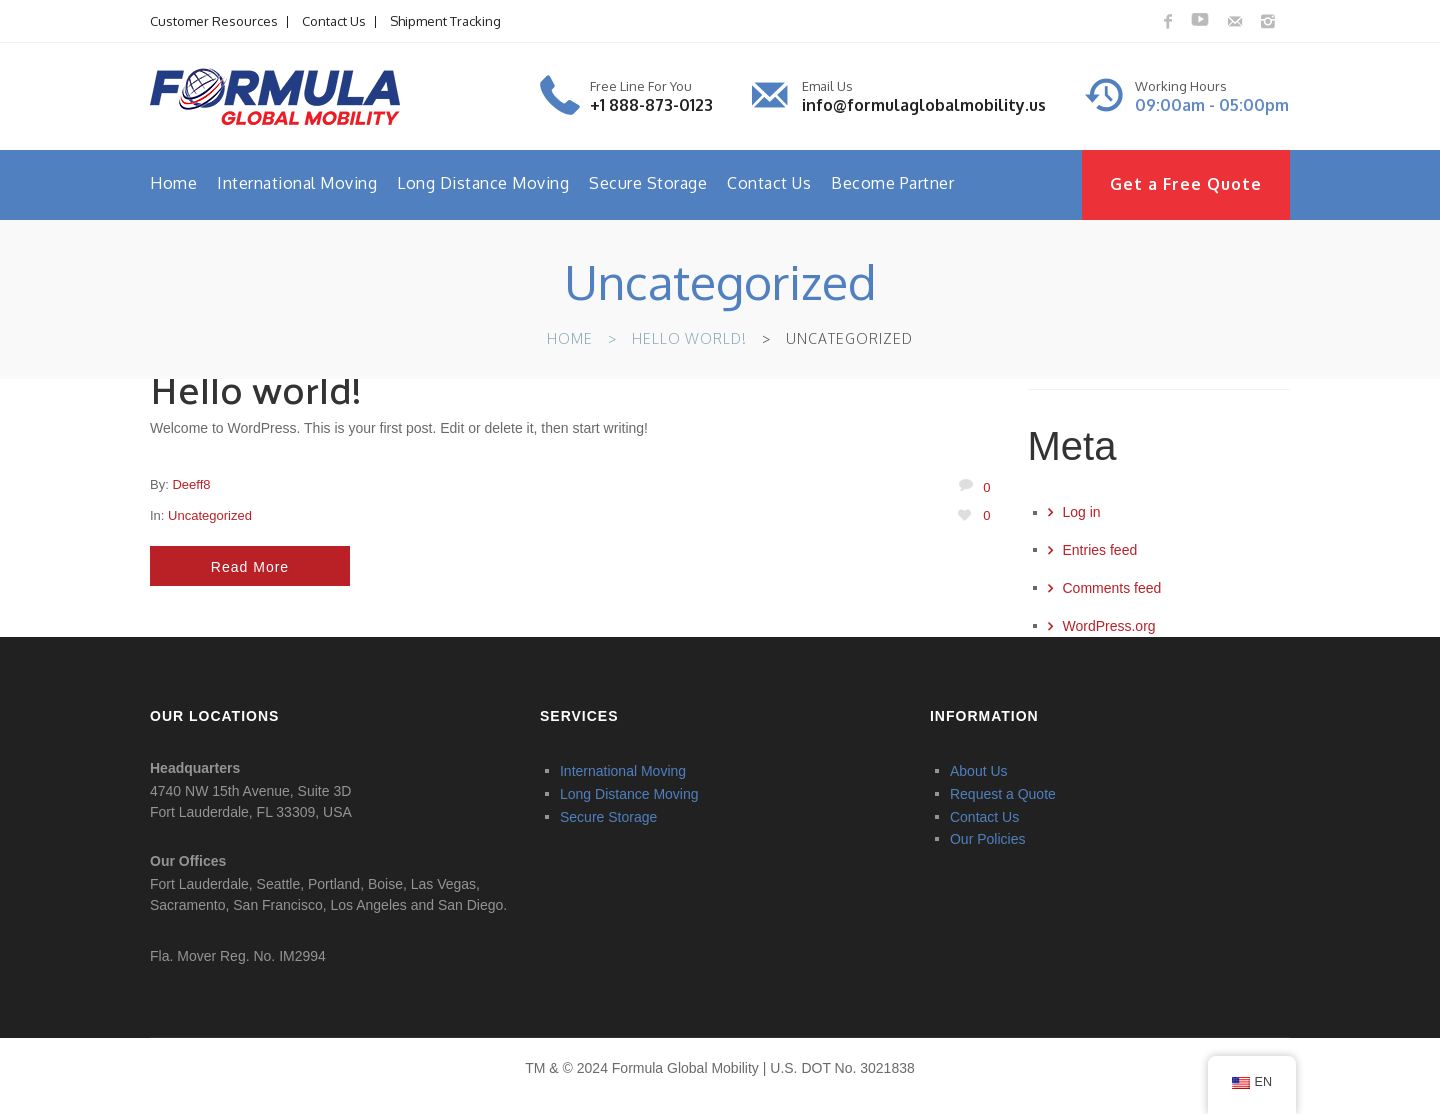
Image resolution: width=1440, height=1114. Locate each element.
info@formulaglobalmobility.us (924, 105)
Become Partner (892, 183)
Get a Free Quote (1186, 184)
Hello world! (689, 338)
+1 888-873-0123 (651, 105)
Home (173, 183)
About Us (979, 771)
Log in (1082, 512)
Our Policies (987, 839)
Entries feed (1100, 550)
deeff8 (191, 484)
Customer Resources (214, 21)
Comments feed (1112, 588)
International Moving (297, 183)
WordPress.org (1109, 626)
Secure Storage (648, 183)
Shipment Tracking (445, 21)
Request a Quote (1003, 794)
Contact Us (334, 21)
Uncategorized (210, 515)
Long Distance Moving (483, 183)
